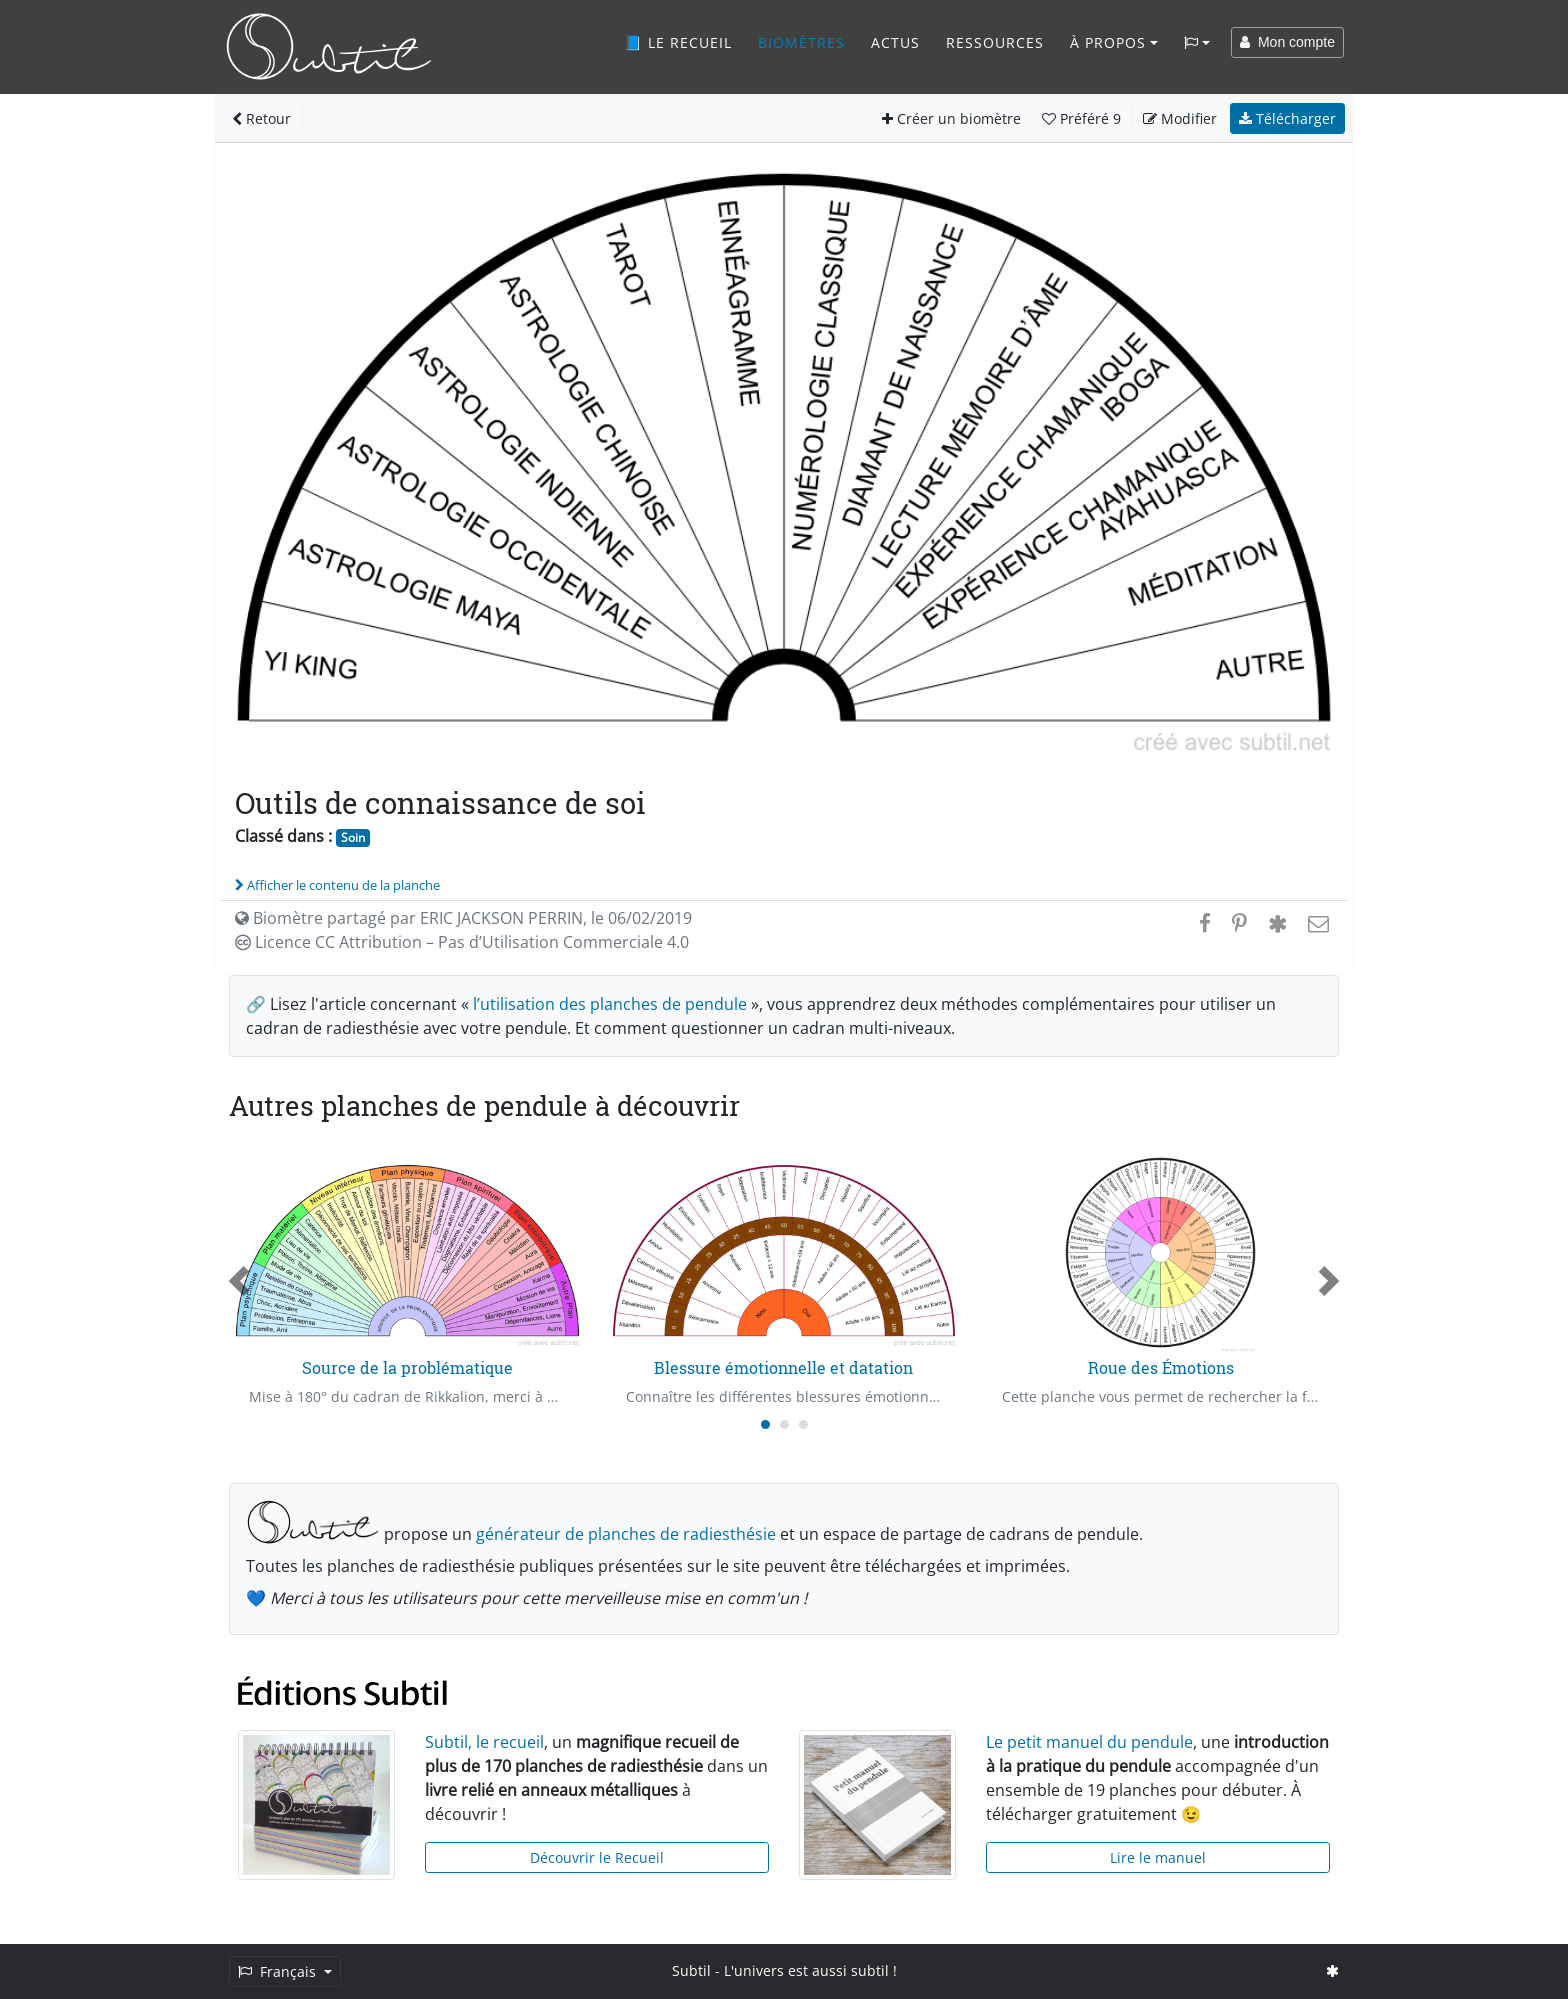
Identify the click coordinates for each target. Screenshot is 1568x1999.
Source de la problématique (407, 1367)
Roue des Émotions (1161, 1367)
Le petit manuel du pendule (1089, 1742)
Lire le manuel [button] (1158, 1857)
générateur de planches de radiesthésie (626, 1534)
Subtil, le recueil (484, 1742)
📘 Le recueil (678, 42)
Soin (353, 837)
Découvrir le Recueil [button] (597, 1857)
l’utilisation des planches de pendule (610, 1004)
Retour (261, 118)
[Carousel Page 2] (784, 1424)
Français (279, 1971)
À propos (1108, 42)
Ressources (995, 42)
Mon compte (1287, 42)
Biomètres (801, 42)
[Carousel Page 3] (803, 1424)
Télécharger (1287, 118)
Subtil (691, 1970)
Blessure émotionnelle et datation (783, 1367)
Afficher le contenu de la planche (337, 885)
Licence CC (462, 942)
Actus (895, 42)
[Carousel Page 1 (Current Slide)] (765, 1424)
